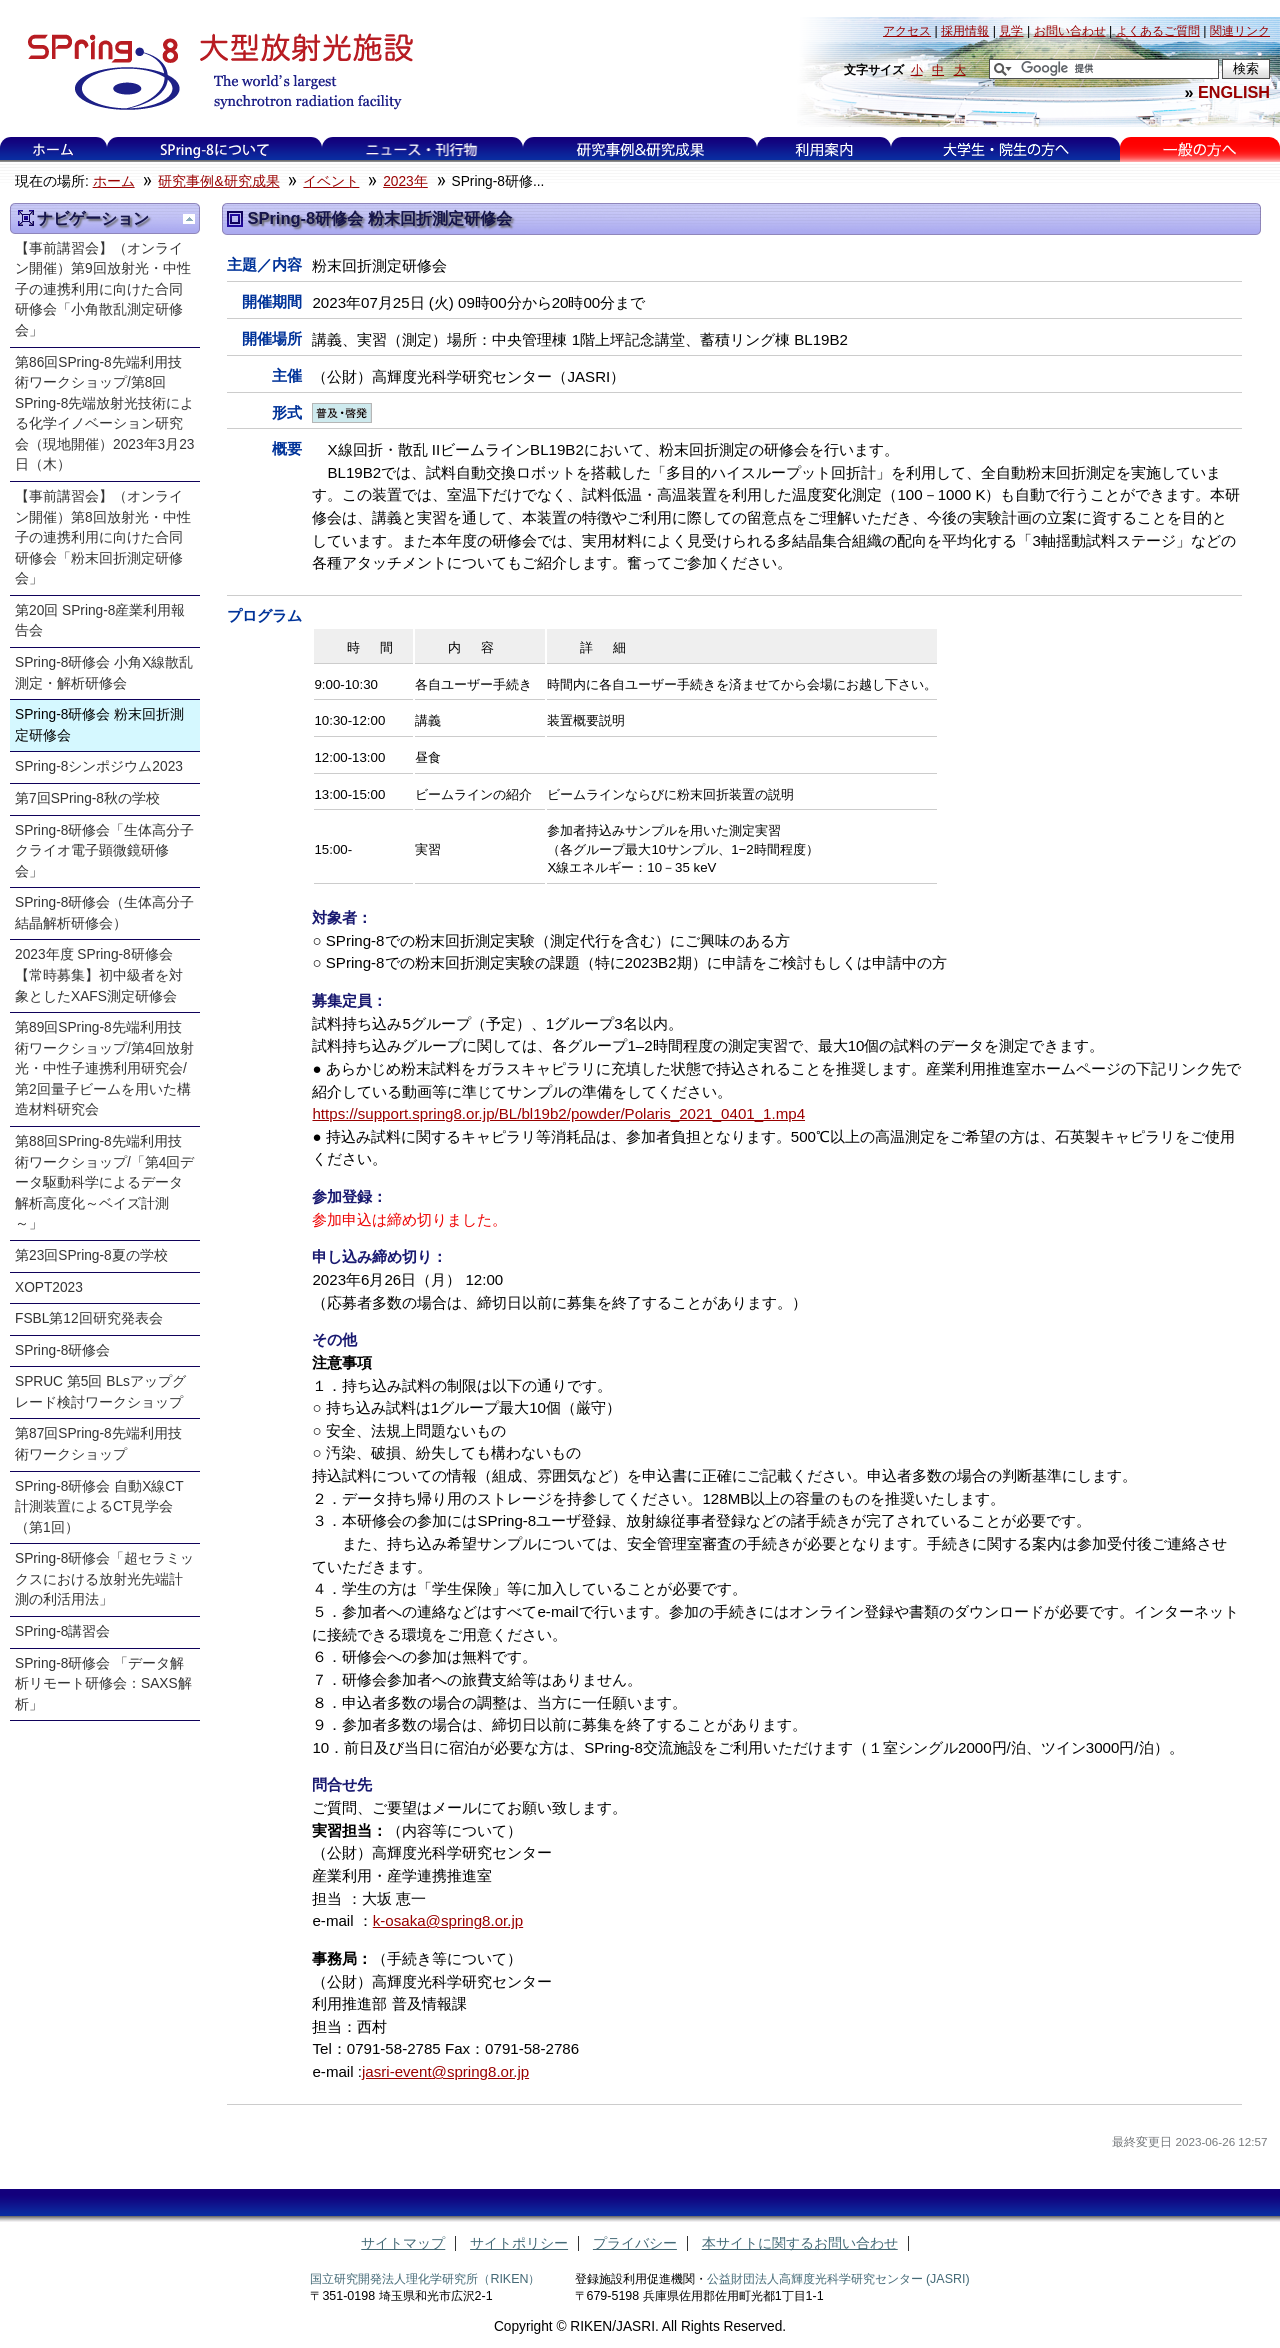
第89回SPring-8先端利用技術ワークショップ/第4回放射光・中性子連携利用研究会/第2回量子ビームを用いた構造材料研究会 (104, 1068)
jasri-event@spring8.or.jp (445, 2071)
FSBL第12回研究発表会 (89, 1318)
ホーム (53, 149)
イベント (331, 181)
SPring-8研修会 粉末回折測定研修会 (99, 725)
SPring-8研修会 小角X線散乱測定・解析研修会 (104, 673)
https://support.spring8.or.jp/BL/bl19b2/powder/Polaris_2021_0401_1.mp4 (558, 1113)
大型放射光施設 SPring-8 (213, 72)
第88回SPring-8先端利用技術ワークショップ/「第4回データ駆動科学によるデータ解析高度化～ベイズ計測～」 (104, 1182)
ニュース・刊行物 (422, 149)
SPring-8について (214, 149)
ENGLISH (1234, 92)
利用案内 (824, 149)
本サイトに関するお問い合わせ (800, 2243)
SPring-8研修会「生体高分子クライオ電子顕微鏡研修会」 (104, 851)
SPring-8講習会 (62, 1631)
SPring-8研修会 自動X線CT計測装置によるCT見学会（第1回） (99, 1507)
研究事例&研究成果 (640, 149)
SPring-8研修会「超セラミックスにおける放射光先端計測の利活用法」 (104, 1579)
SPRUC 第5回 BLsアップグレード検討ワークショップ (100, 1392)
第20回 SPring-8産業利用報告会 (100, 621)
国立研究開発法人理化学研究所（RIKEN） (425, 2279)
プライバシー (635, 2243)
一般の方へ (1199, 149)
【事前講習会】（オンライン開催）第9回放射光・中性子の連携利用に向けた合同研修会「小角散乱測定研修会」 (103, 289)
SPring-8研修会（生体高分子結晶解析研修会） (104, 913)
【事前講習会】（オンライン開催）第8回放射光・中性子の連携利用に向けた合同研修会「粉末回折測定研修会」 (103, 537)
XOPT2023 (49, 1287)
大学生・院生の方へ (1006, 149)
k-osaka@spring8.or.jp (448, 1920)
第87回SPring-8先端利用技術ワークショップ (98, 1444)
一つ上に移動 (189, 219)
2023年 (405, 181)
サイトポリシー (519, 2243)
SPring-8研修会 (62, 1350)
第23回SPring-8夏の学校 (91, 1255)
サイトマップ (403, 2243)
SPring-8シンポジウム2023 (99, 766)
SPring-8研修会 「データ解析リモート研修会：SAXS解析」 (103, 1684)
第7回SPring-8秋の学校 (87, 798)
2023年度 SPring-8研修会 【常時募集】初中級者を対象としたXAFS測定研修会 (101, 975)
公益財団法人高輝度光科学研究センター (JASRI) (838, 2279)
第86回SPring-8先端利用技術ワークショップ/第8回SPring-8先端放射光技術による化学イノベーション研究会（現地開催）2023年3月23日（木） (104, 414)
